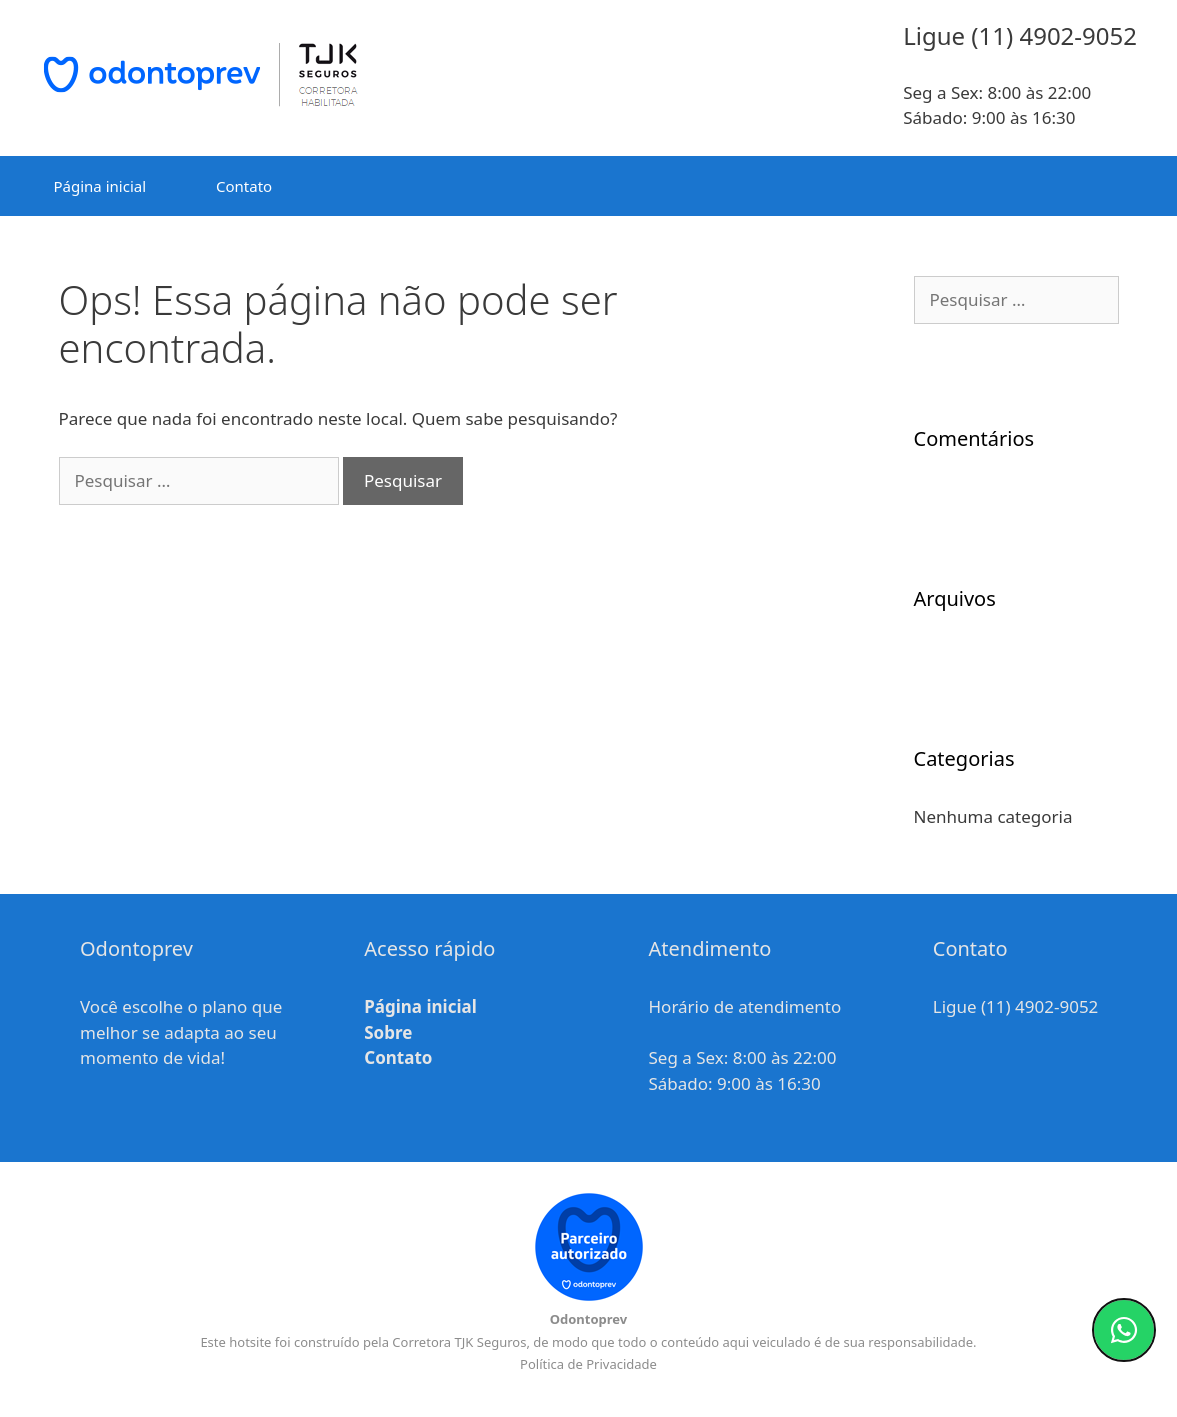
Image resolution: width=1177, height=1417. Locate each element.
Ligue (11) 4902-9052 (1016, 1006)
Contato (244, 186)
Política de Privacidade (588, 1364)
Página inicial (100, 186)
